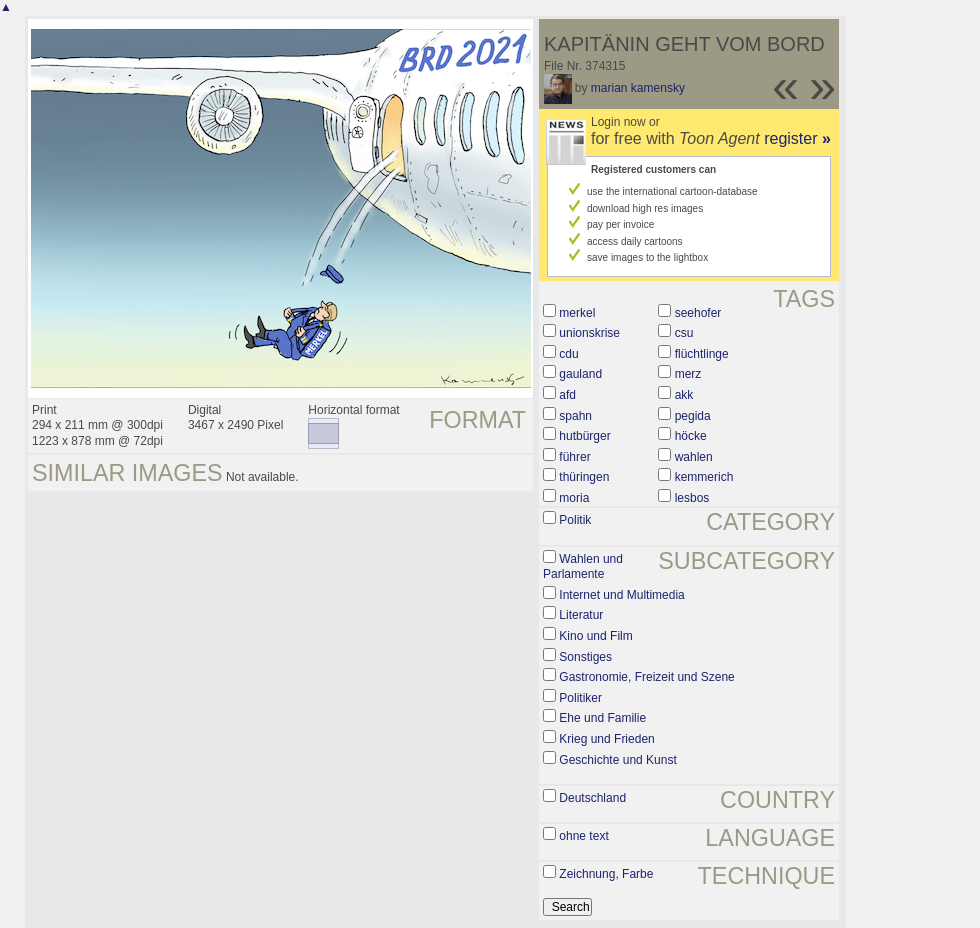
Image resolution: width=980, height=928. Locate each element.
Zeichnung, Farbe (606, 874)
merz (688, 374)
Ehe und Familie (602, 718)
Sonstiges (585, 657)
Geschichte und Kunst (617, 760)
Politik (575, 520)
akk (684, 395)
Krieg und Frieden (606, 739)
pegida (693, 416)
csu (684, 333)
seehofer (698, 313)
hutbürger (584, 436)
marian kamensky (638, 88)
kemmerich (704, 477)
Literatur (581, 615)
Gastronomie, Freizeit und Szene (646, 677)
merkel (577, 313)
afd (567, 395)
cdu (568, 354)
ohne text (583, 836)
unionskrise (589, 333)
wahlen (694, 457)
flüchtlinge (702, 354)
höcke (691, 436)
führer (574, 457)
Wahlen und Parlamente (583, 567)
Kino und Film (595, 636)
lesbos (692, 498)
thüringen (584, 477)
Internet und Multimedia (621, 595)
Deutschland (592, 798)
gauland (580, 374)
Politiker (580, 698)
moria (574, 498)
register (797, 138)
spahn (575, 416)
